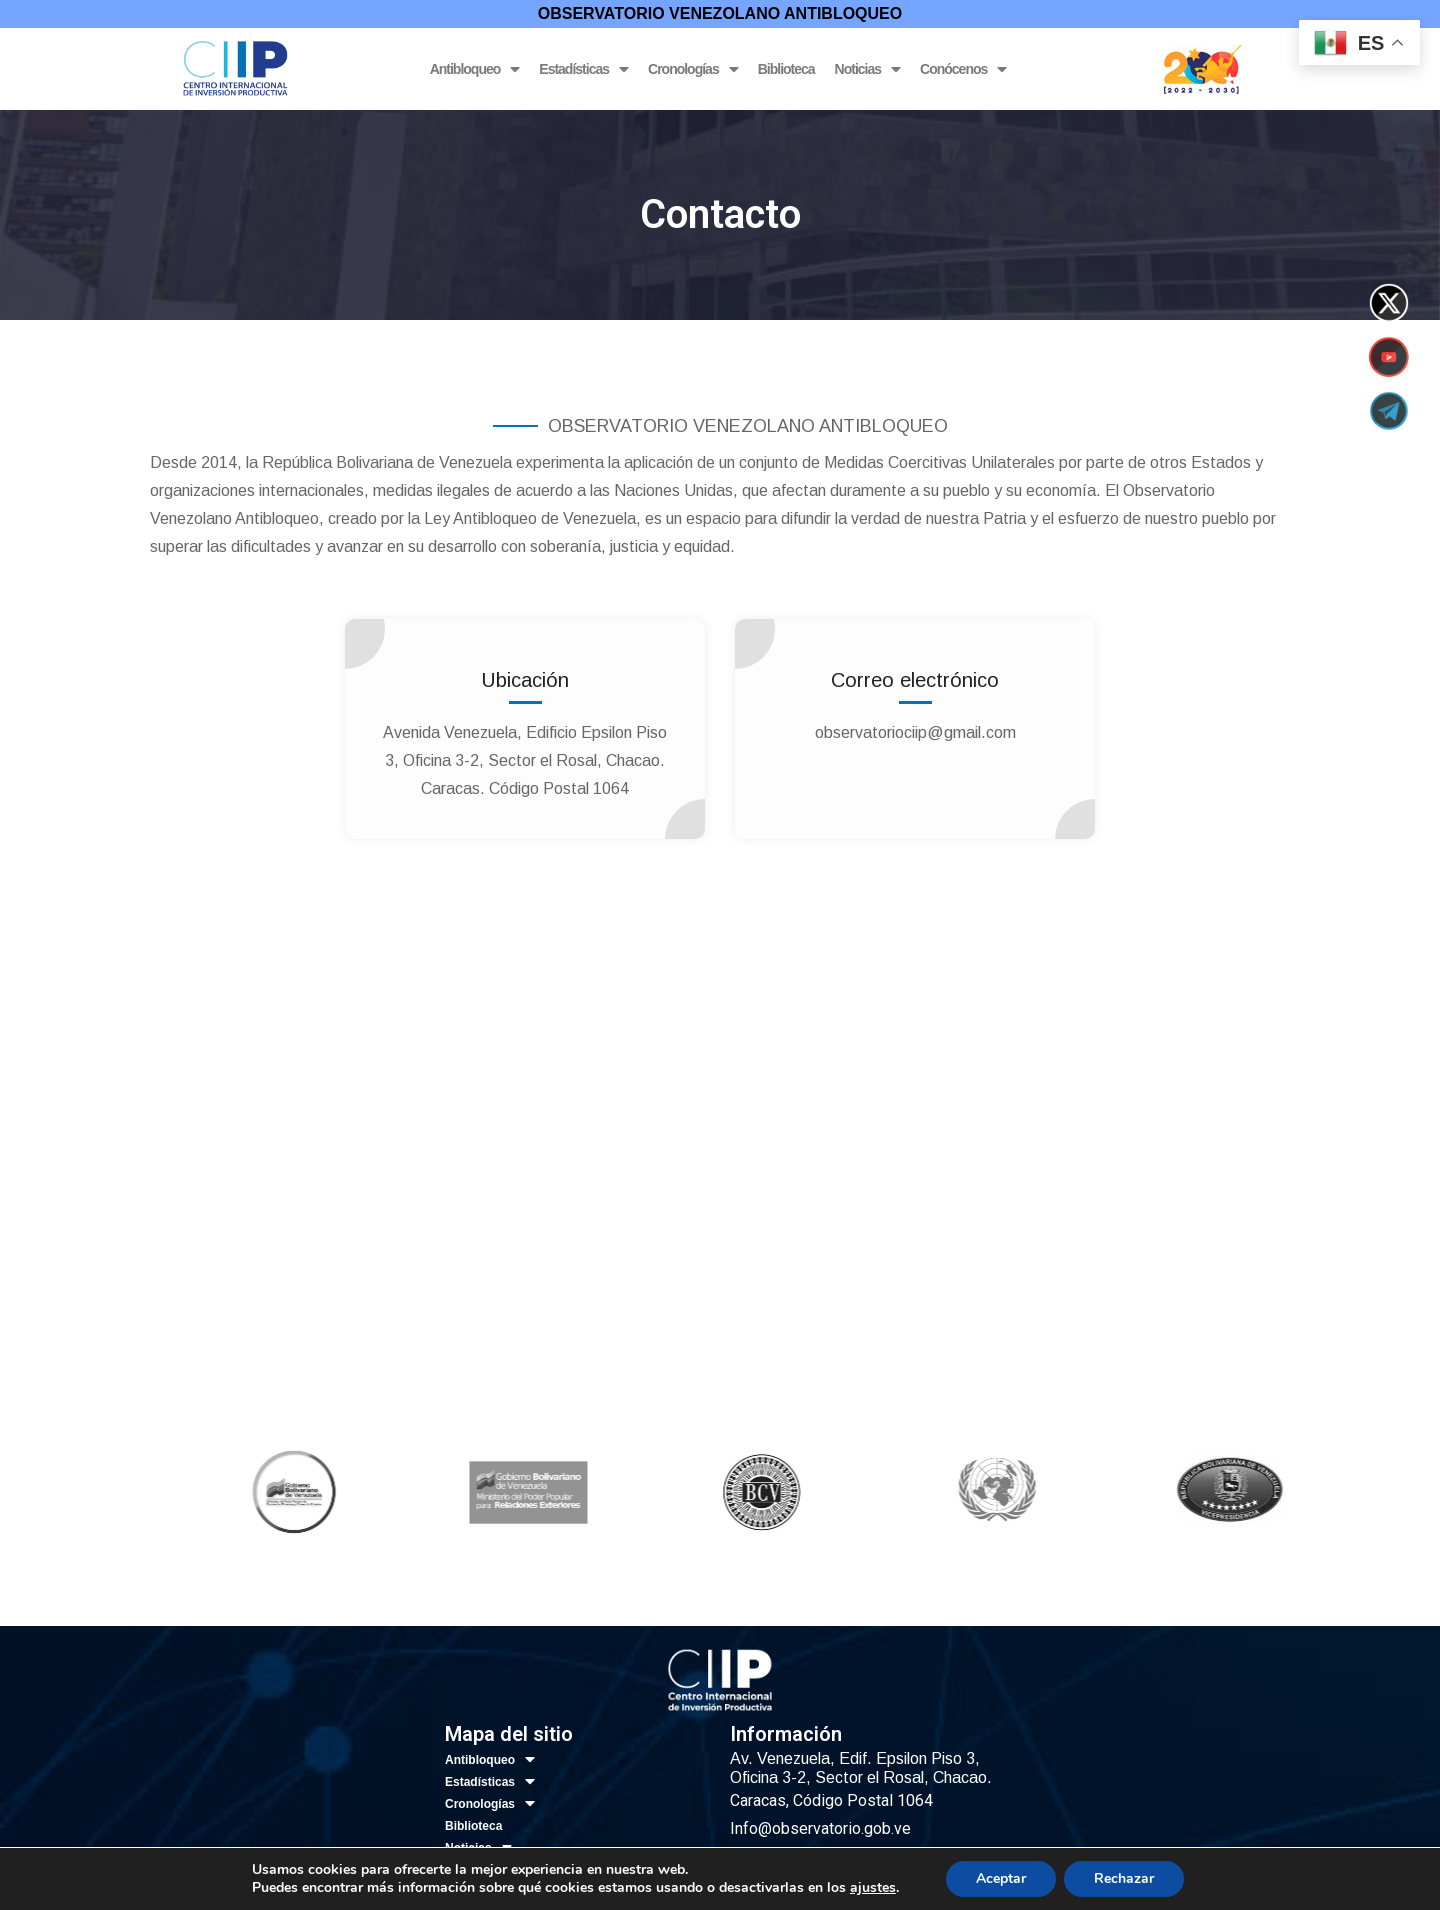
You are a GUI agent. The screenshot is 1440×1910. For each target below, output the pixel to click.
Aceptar (1001, 1878)
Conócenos (963, 69)
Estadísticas (583, 69)
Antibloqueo (475, 69)
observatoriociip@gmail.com (915, 732)
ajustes (873, 1888)
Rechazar (1124, 1878)
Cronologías (693, 69)
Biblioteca (786, 69)
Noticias (867, 69)
